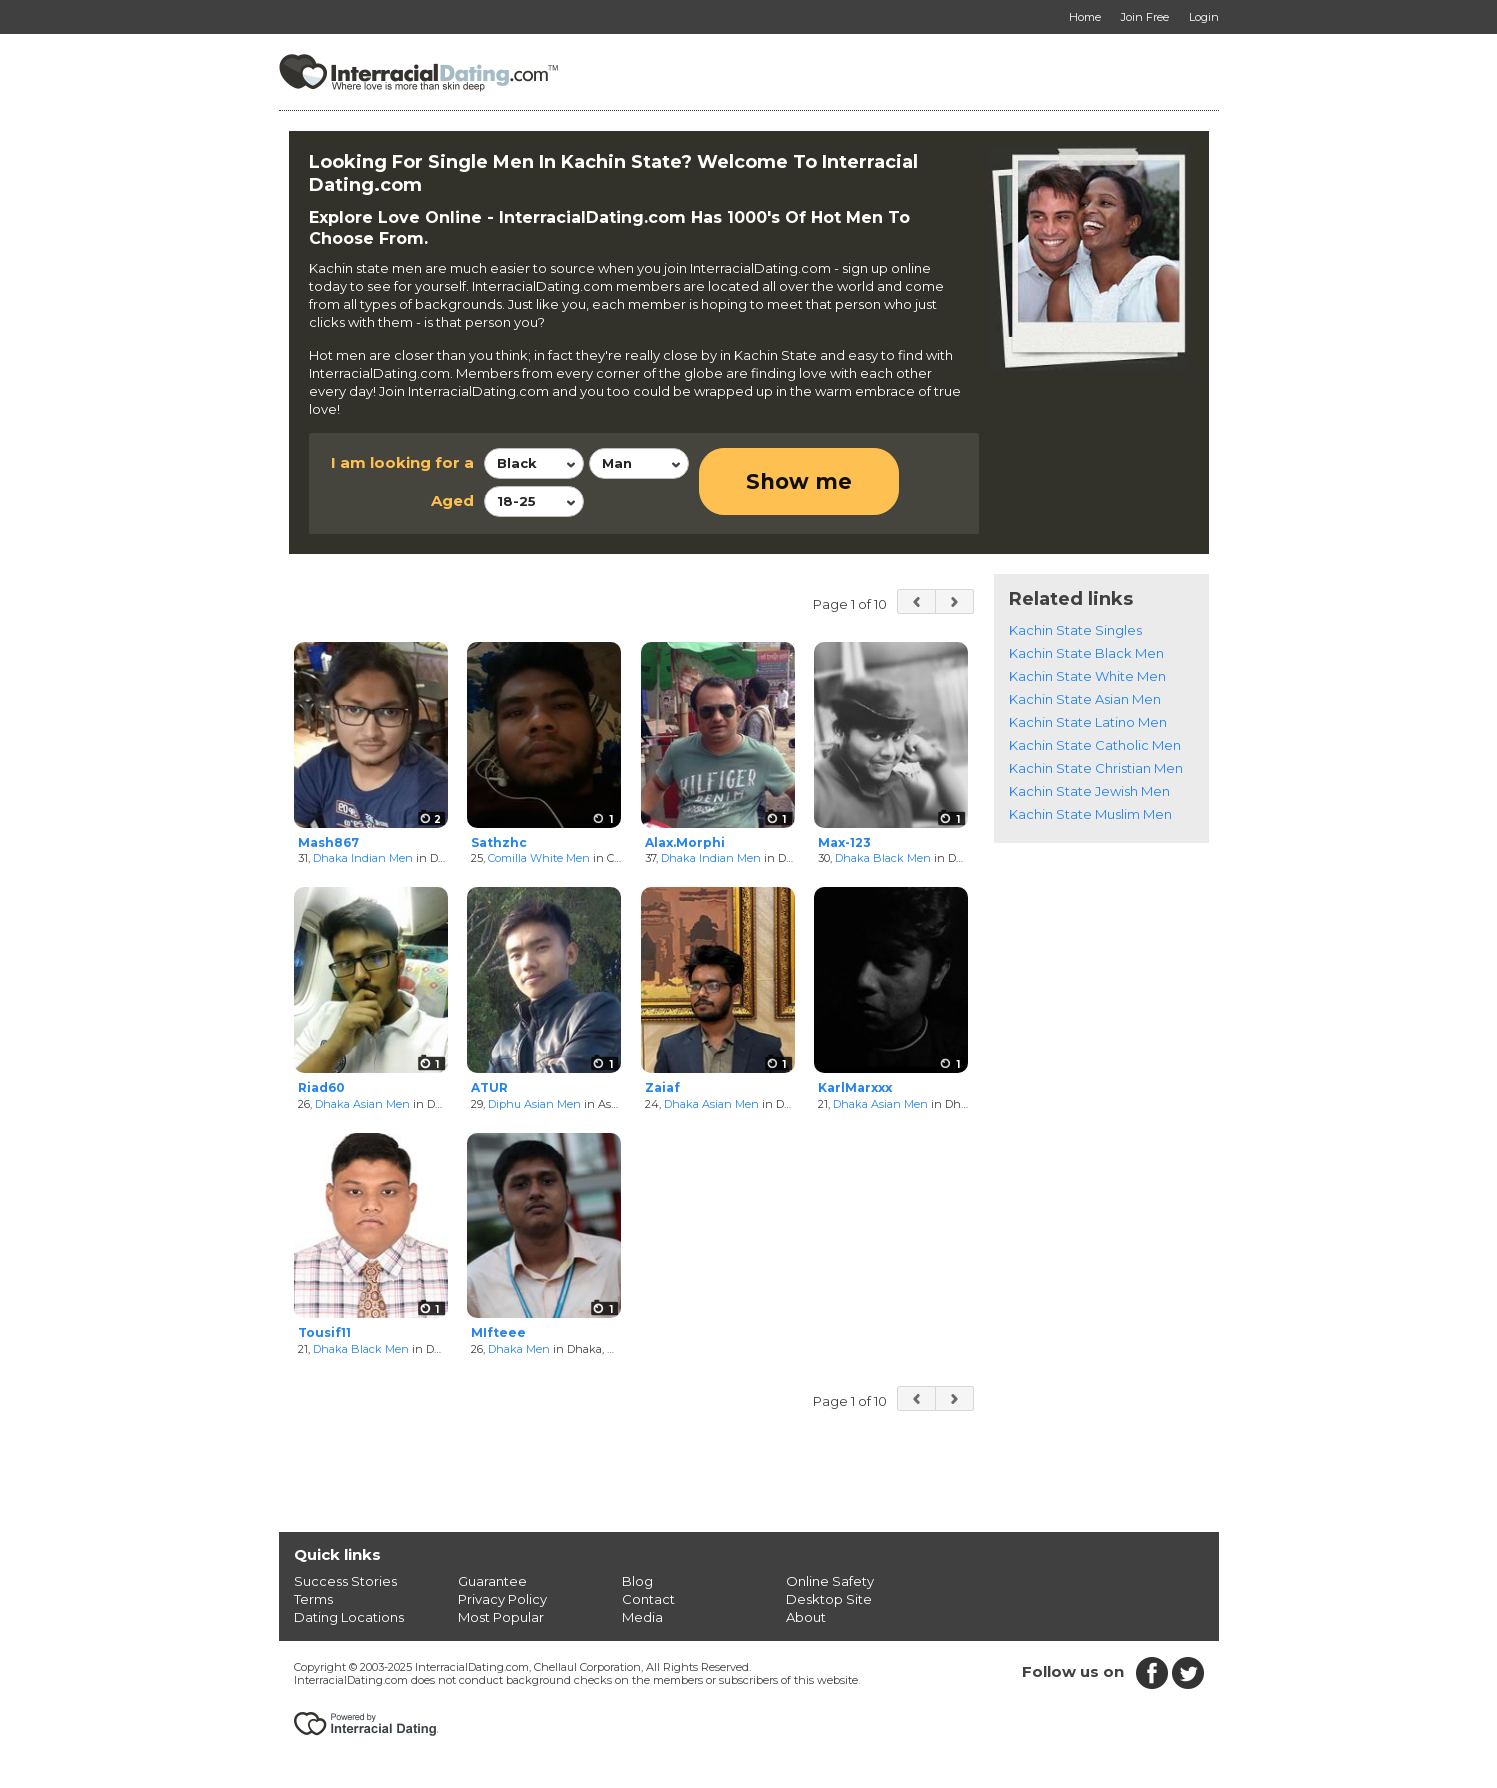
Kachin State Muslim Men (1090, 814)
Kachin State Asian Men (1085, 699)
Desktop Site (829, 1599)
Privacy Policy (502, 1599)
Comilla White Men (539, 858)
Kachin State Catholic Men (1095, 745)
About (806, 1617)
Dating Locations (349, 1617)
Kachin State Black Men (1086, 653)
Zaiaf (662, 1087)
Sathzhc (499, 842)
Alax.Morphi (685, 842)
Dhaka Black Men (883, 858)
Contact (648, 1599)
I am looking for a (402, 462)
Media (642, 1617)
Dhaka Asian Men (362, 1104)
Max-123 (844, 842)
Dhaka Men (519, 1349)
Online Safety (830, 1581)
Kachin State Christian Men (1096, 768)
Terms (313, 1599)
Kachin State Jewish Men (1089, 791)
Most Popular (501, 1617)
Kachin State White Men (1087, 676)
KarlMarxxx (855, 1087)
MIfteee (498, 1332)
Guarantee (492, 1581)
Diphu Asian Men (534, 1104)
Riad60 (321, 1087)
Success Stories (345, 1581)
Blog (637, 1581)
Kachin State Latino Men (1088, 722)
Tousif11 (324, 1332)
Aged (452, 500)
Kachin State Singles (1075, 630)
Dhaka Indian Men (363, 858)
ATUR (489, 1087)
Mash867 (328, 842)
